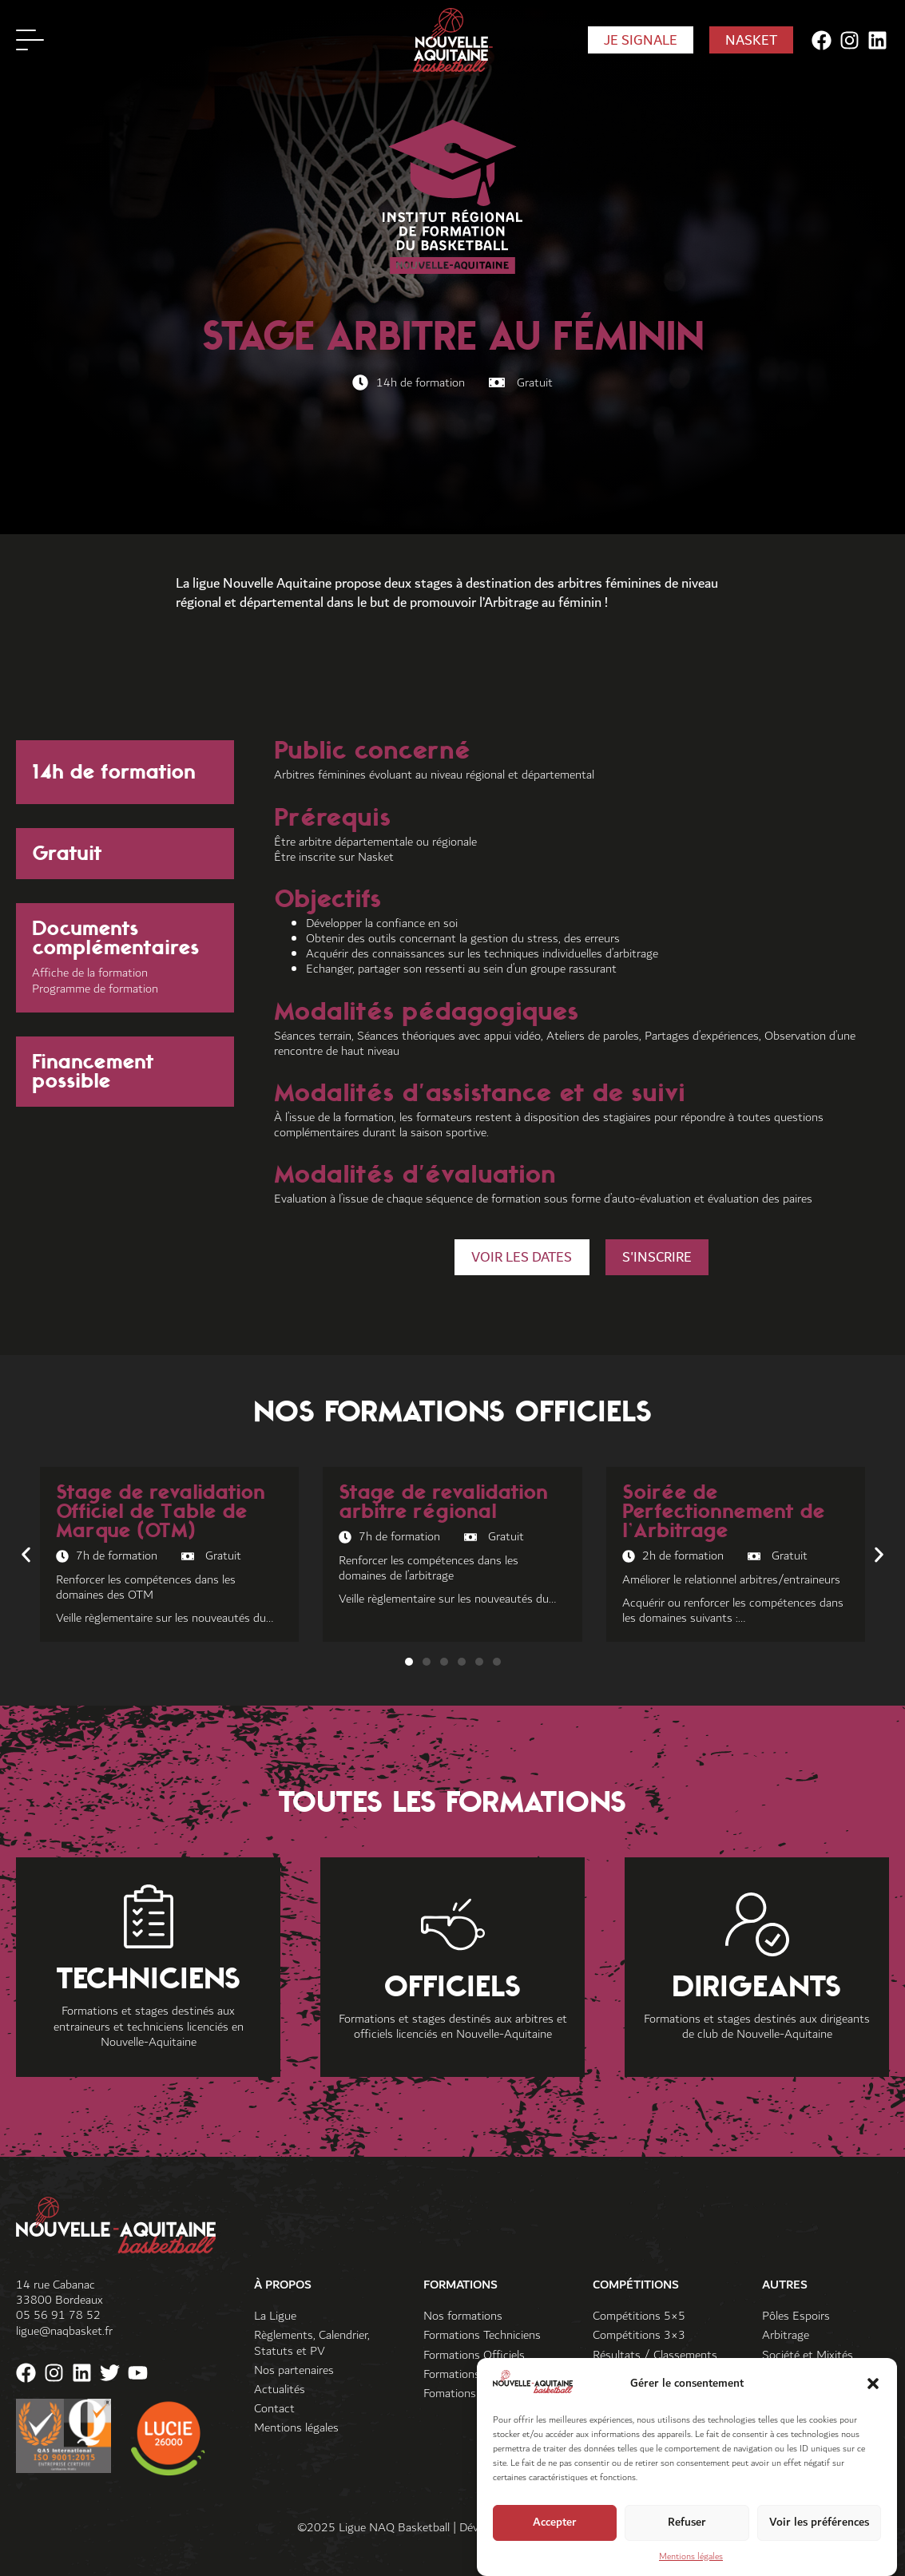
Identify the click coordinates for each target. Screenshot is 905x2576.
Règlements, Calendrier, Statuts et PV (312, 2343)
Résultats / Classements (655, 2355)
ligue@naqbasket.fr (64, 2331)
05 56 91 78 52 (58, 2316)
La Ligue (275, 2316)
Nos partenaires (294, 2370)
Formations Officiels (474, 2355)
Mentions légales (691, 2556)
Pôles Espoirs (796, 2316)
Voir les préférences (819, 2522)
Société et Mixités (807, 2355)
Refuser (687, 2522)
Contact (274, 2409)
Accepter (555, 2522)
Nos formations (462, 2316)
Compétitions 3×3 (639, 2336)
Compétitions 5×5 (639, 2316)
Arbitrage (785, 2336)
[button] (873, 2384)
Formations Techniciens (482, 2336)
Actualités (279, 2390)
